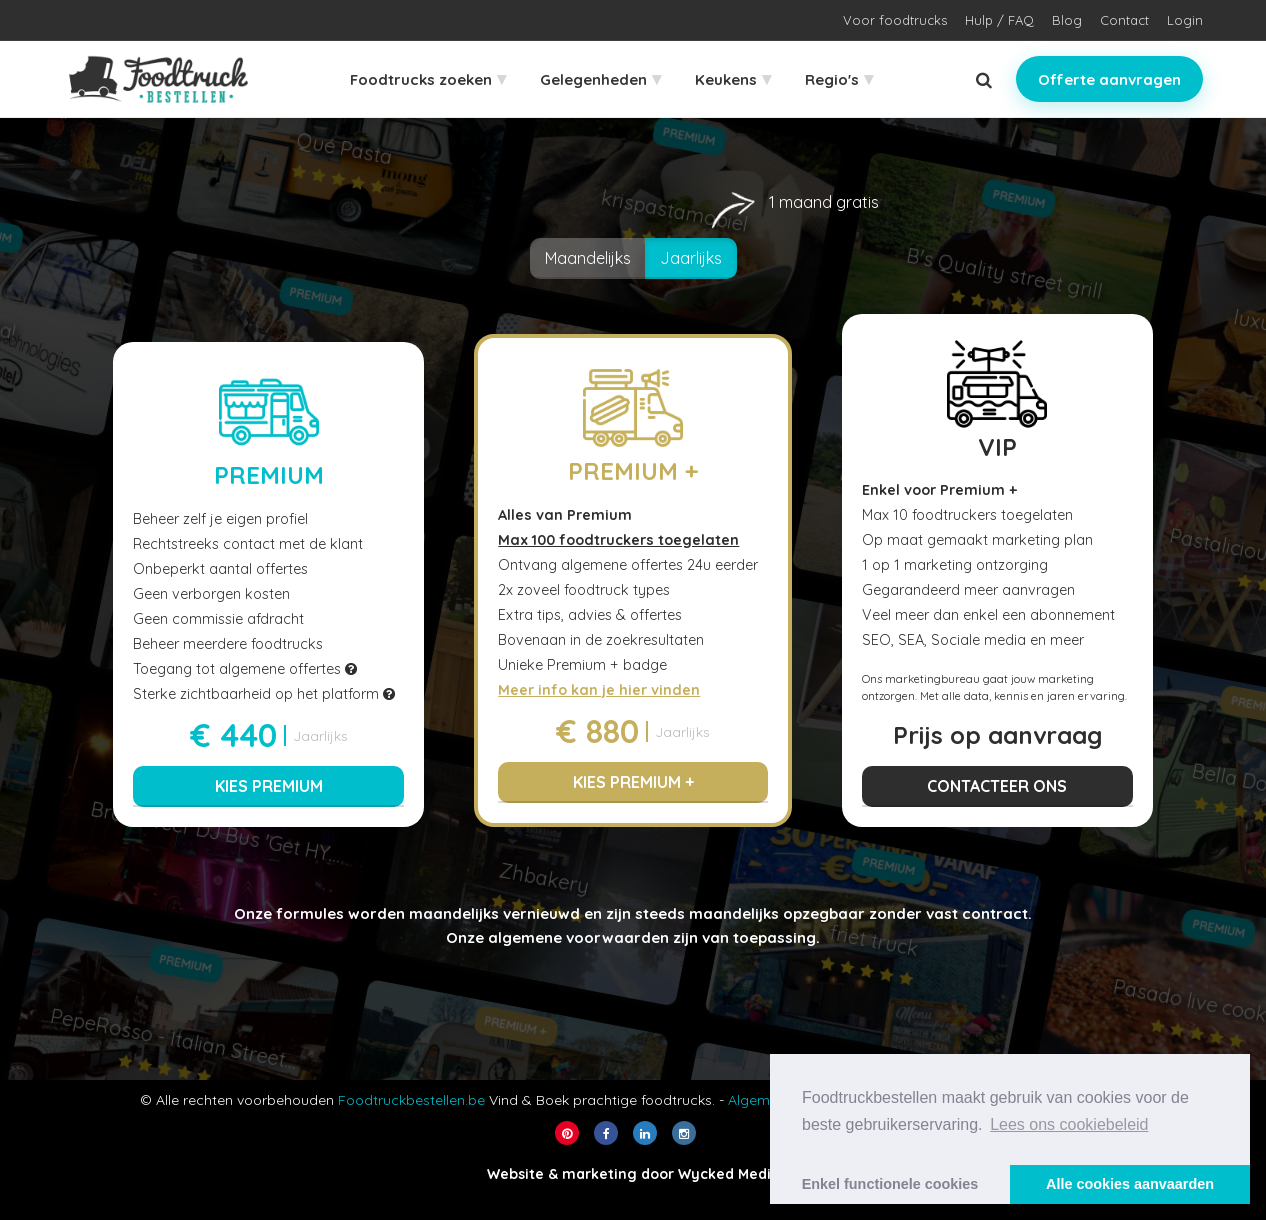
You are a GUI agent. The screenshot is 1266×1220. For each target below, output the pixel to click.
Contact (1124, 20)
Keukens (733, 78)
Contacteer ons (997, 786)
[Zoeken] (984, 79)
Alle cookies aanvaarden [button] (1130, 1184)
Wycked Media (729, 1174)
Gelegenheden (600, 78)
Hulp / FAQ (999, 20)
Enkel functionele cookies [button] (890, 1184)
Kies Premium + (633, 782)
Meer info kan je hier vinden (599, 690)
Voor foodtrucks (895, 20)
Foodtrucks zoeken (428, 78)
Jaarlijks (698, 253)
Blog (1067, 20)
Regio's (839, 78)
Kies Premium (269, 786)
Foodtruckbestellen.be (411, 1100)
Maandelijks (588, 258)
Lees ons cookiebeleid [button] (1069, 1124)
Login (1185, 20)
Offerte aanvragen (1109, 79)
